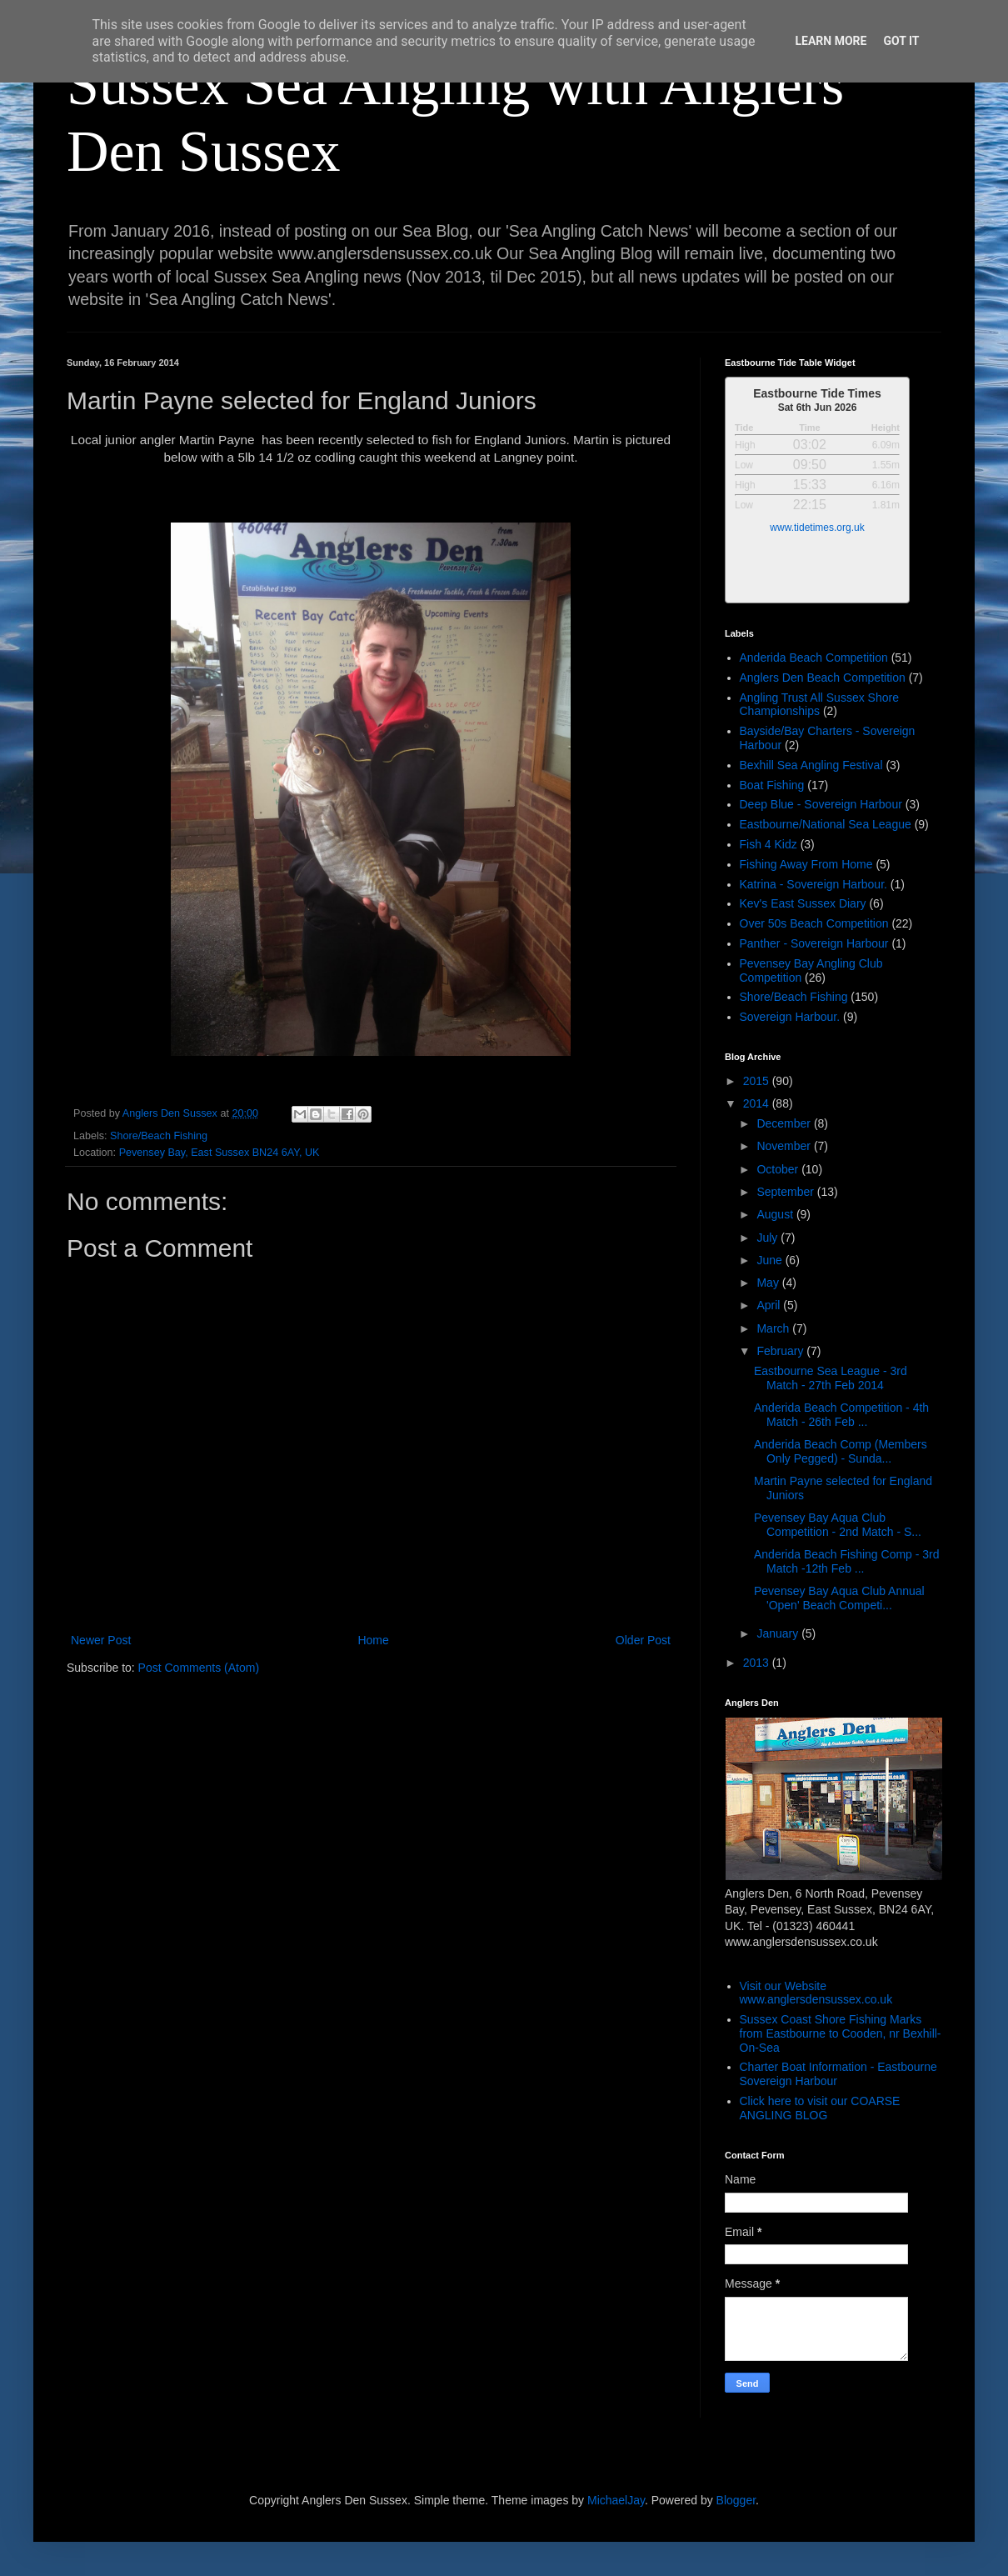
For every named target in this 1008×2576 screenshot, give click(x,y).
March (774, 1328)
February (781, 1351)
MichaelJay (616, 2500)
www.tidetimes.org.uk (817, 527)
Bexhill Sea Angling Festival (811, 765)
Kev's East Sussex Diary (803, 903)
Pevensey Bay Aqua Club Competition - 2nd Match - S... (837, 1524)
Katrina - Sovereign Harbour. (813, 884)
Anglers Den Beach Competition (823, 677)
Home (372, 1640)
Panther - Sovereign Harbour (814, 943)
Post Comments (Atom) (198, 1667)
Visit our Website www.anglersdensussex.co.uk (816, 1993)
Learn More (830, 41)
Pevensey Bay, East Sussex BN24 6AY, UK (219, 1152)
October (778, 1169)
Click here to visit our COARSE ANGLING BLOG (820, 2108)
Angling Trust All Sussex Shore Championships (819, 704)
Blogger (736, 2500)
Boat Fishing (772, 785)
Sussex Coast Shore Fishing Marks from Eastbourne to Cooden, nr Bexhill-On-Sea (840, 2033)
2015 (757, 1081)
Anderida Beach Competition (814, 657)
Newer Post (101, 1640)
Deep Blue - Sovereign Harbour (821, 804)
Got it (901, 41)
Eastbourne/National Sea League (825, 824)
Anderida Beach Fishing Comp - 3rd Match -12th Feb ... (847, 1561)
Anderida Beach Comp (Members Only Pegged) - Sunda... (840, 1451)
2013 (757, 1662)
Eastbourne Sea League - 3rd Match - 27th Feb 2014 (830, 1378)
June (770, 1260)
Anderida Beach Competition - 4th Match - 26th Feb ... (841, 1414)
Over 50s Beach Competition (814, 923)
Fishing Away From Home (806, 864)
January (778, 1633)
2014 (757, 1103)
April (769, 1305)
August (776, 1214)
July (768, 1237)
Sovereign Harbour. (790, 1016)
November (784, 1146)
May (768, 1282)
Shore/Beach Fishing (158, 1136)
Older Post (643, 1640)
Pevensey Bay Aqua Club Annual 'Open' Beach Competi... (839, 1598)
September (786, 1191)
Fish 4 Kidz (768, 844)
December (784, 1123)
